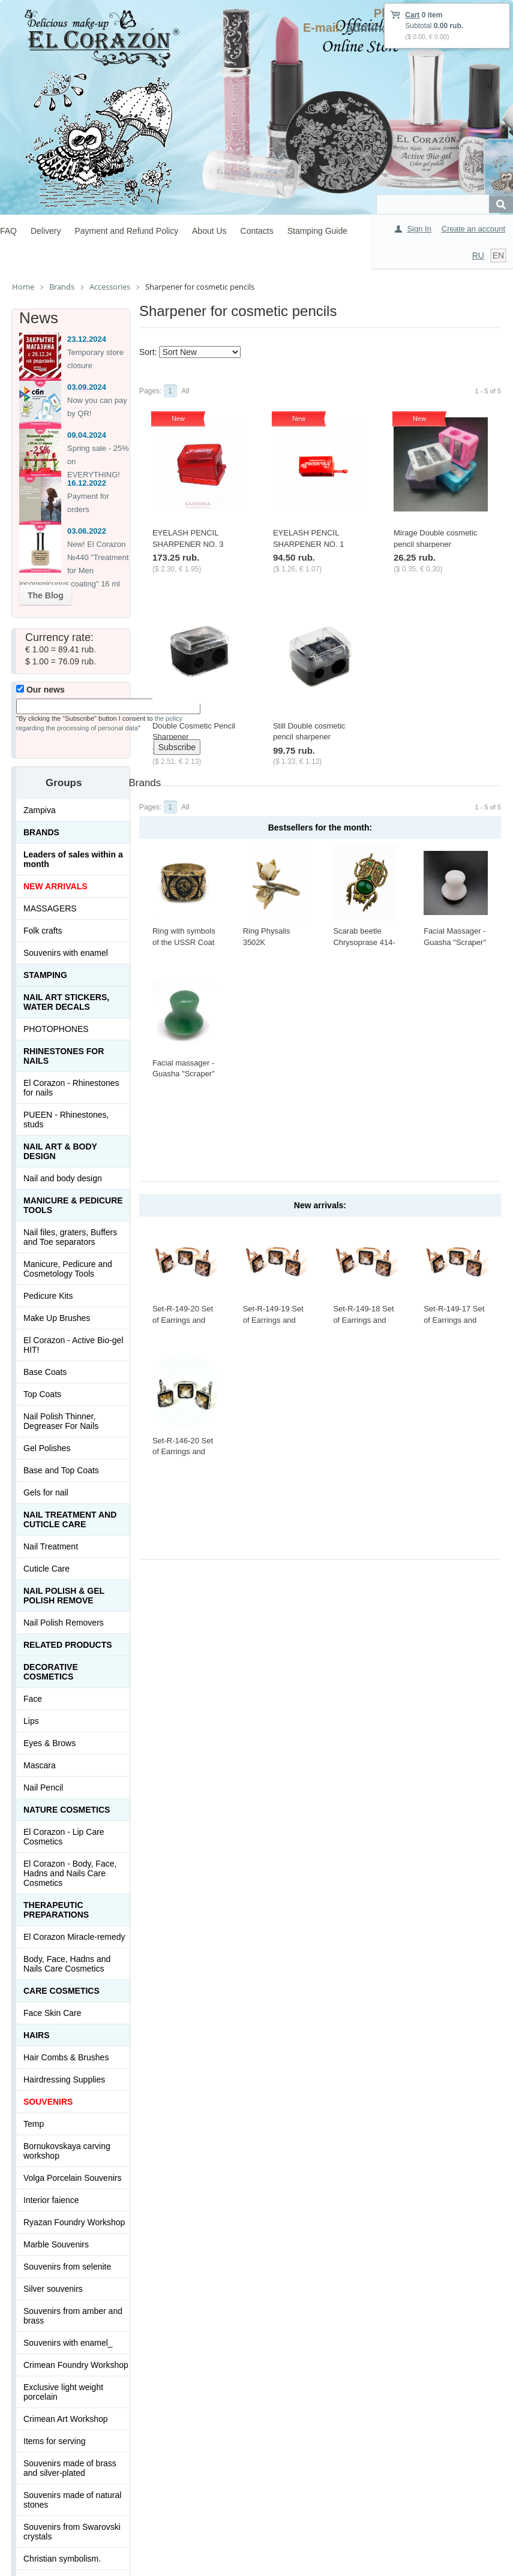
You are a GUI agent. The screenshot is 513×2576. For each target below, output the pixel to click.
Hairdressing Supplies (64, 2079)
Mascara (39, 1765)
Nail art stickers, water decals (66, 1002)
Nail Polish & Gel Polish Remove (63, 1595)
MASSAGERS (50, 908)
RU (478, 255)
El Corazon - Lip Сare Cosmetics (63, 1836)
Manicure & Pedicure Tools (73, 1205)
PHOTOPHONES (56, 1029)
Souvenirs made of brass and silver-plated (69, 2468)
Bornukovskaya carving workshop (66, 2150)
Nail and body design (62, 1178)
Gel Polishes (47, 1448)
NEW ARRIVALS (55, 886)
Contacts (257, 231)
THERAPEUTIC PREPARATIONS (56, 1909)
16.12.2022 (86, 483)
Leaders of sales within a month (73, 859)
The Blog (46, 595)
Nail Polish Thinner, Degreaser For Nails (60, 1421)
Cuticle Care (46, 1568)
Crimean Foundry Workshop (75, 2365)
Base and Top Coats (61, 1470)
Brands (41, 832)
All (185, 391)
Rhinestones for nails (63, 1056)
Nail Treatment (50, 1546)
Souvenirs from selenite (67, 2266)
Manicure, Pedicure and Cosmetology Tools (67, 1268)
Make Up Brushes (56, 1318)
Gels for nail (45, 1492)
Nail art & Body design (60, 1151)
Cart (412, 15)
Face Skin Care (52, 2013)
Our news (40, 689)
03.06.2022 (86, 530)
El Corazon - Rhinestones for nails (71, 1087)
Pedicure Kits (48, 1296)
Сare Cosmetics (61, 1991)
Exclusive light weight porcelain (63, 2392)
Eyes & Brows (49, 1743)
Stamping (45, 975)
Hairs (36, 2035)
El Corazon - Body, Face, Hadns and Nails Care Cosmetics (69, 1873)
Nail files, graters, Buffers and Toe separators (70, 1237)
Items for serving (54, 2441)
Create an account (473, 228)
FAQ (8, 231)
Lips (31, 1721)
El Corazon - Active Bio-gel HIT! (73, 1345)
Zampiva (39, 810)
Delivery (46, 231)
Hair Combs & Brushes (66, 2057)
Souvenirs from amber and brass (72, 2315)
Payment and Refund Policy (126, 231)
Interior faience (51, 2200)
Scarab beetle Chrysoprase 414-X (364, 942)
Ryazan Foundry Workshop (74, 2222)
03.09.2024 (86, 387)
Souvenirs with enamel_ (68, 2343)
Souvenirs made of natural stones (72, 2499)
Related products (67, 1645)
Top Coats (42, 1394)
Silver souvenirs (53, 2289)
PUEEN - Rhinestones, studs (66, 1119)
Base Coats (45, 1372)
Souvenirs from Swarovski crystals (72, 2531)
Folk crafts (42, 930)
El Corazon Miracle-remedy (74, 1937)
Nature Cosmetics (66, 1809)
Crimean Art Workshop (65, 2419)
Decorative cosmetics (50, 1671)
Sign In (419, 228)
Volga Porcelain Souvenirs (72, 2178)
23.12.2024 (86, 339)
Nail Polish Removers (63, 1622)
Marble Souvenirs (56, 2244)
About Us (209, 231)
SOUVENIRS (48, 2101)
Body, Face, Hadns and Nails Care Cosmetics (66, 1963)
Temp (33, 2124)
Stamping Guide (317, 231)
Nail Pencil (43, 1787)
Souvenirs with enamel (65, 953)
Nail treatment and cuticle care (69, 1519)
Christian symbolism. (62, 2558)
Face (32, 1699)
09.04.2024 (86, 435)
